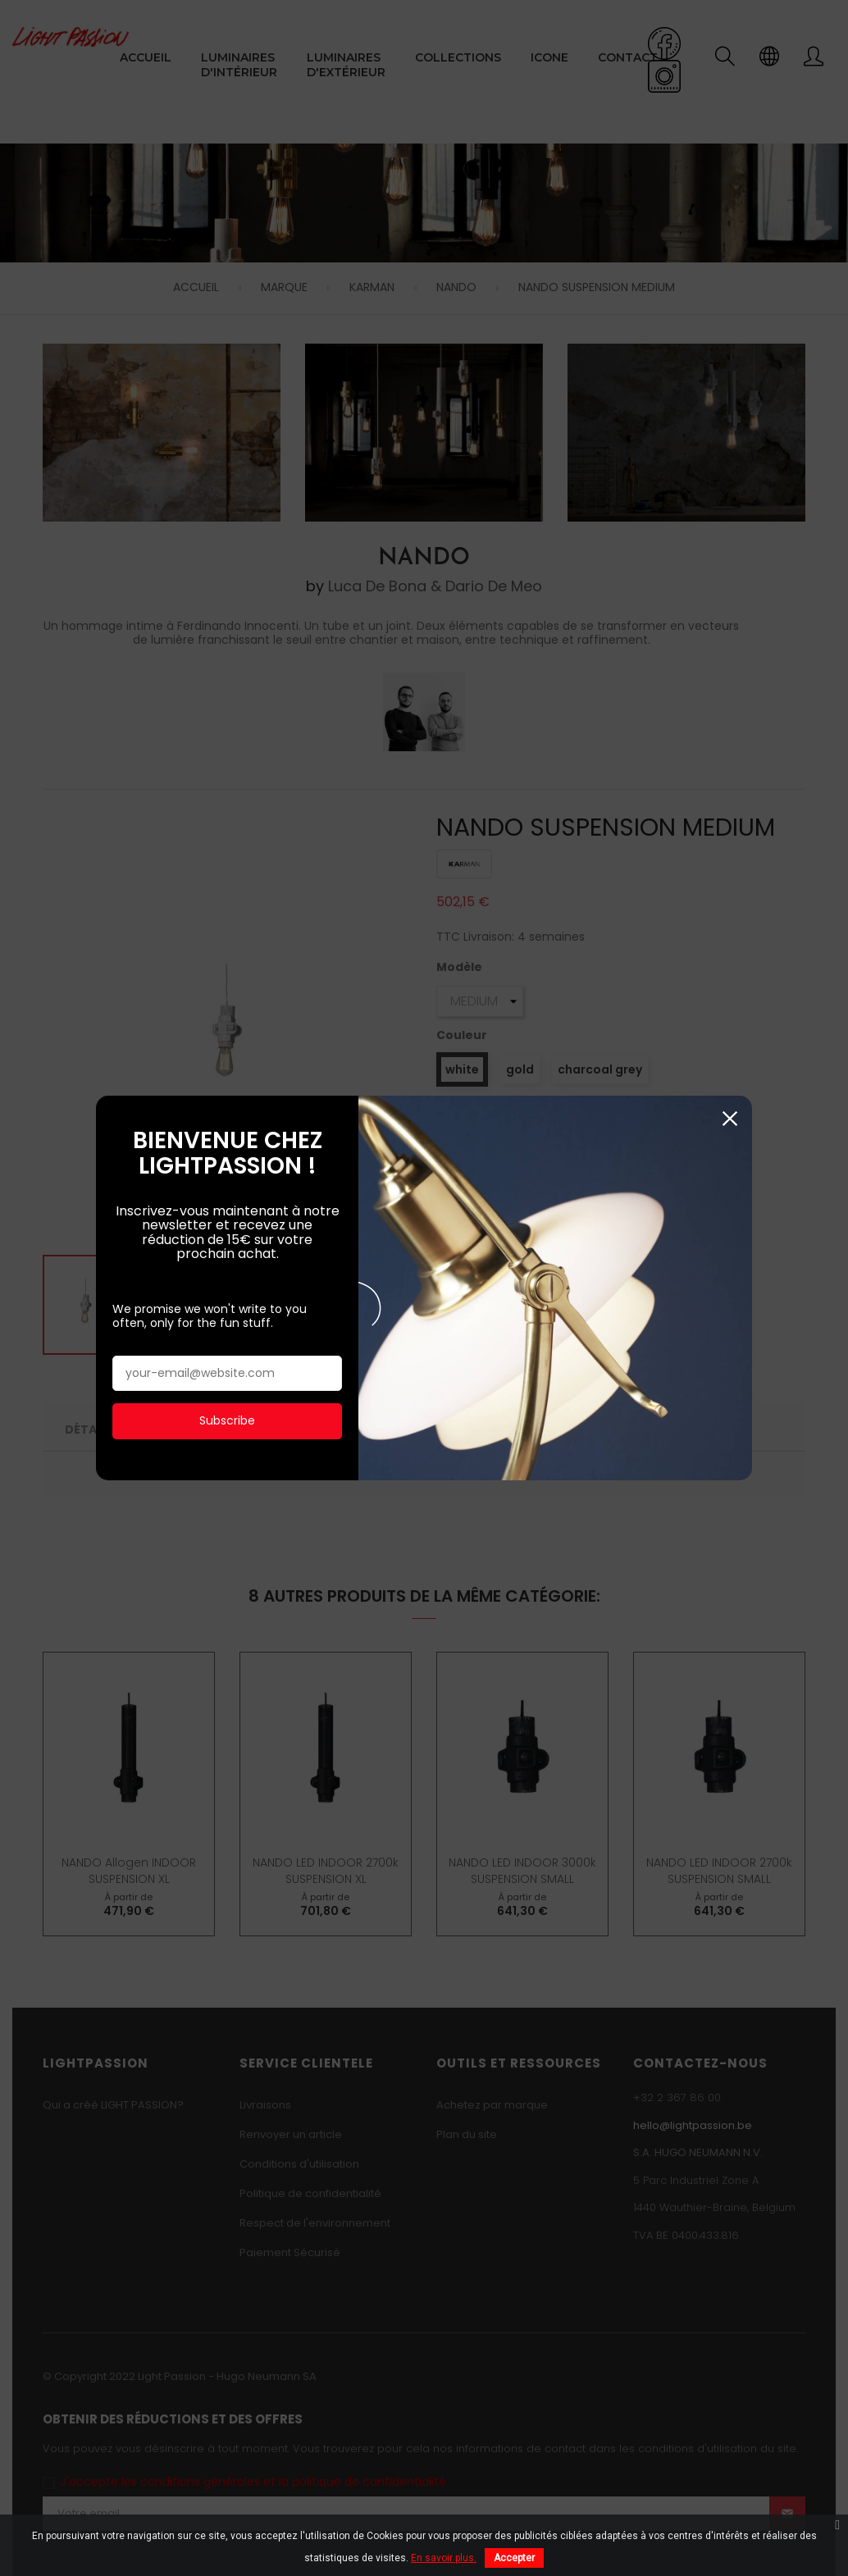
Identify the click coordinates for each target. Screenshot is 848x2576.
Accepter (514, 2558)
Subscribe (227, 1314)
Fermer (729, 1011)
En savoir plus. (443, 2558)
